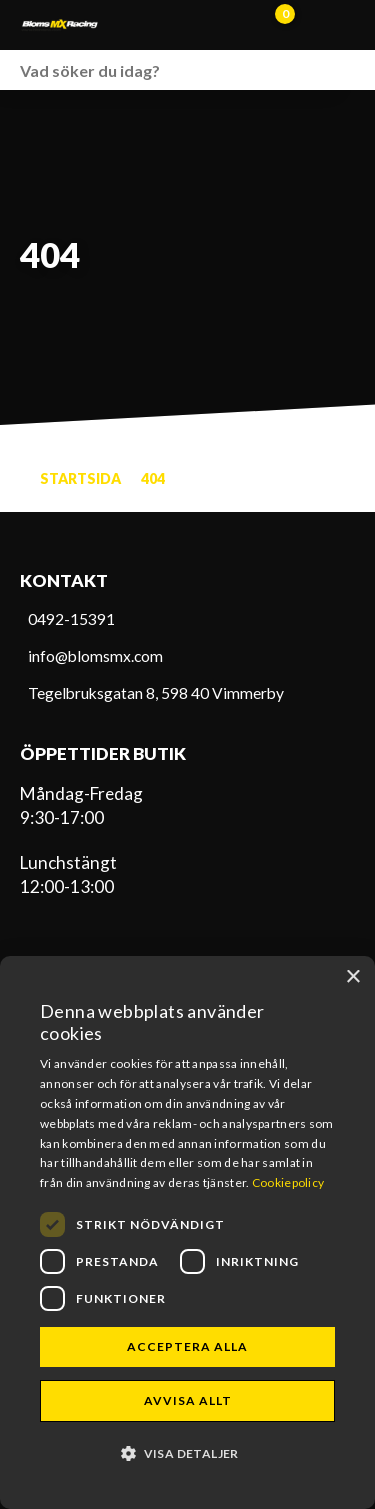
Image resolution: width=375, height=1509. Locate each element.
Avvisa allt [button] (188, 1400)
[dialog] (187, 1232)
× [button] (352, 977)
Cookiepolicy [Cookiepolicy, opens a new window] (288, 1182)
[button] (187, 1452)
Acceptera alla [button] (187, 1346)
